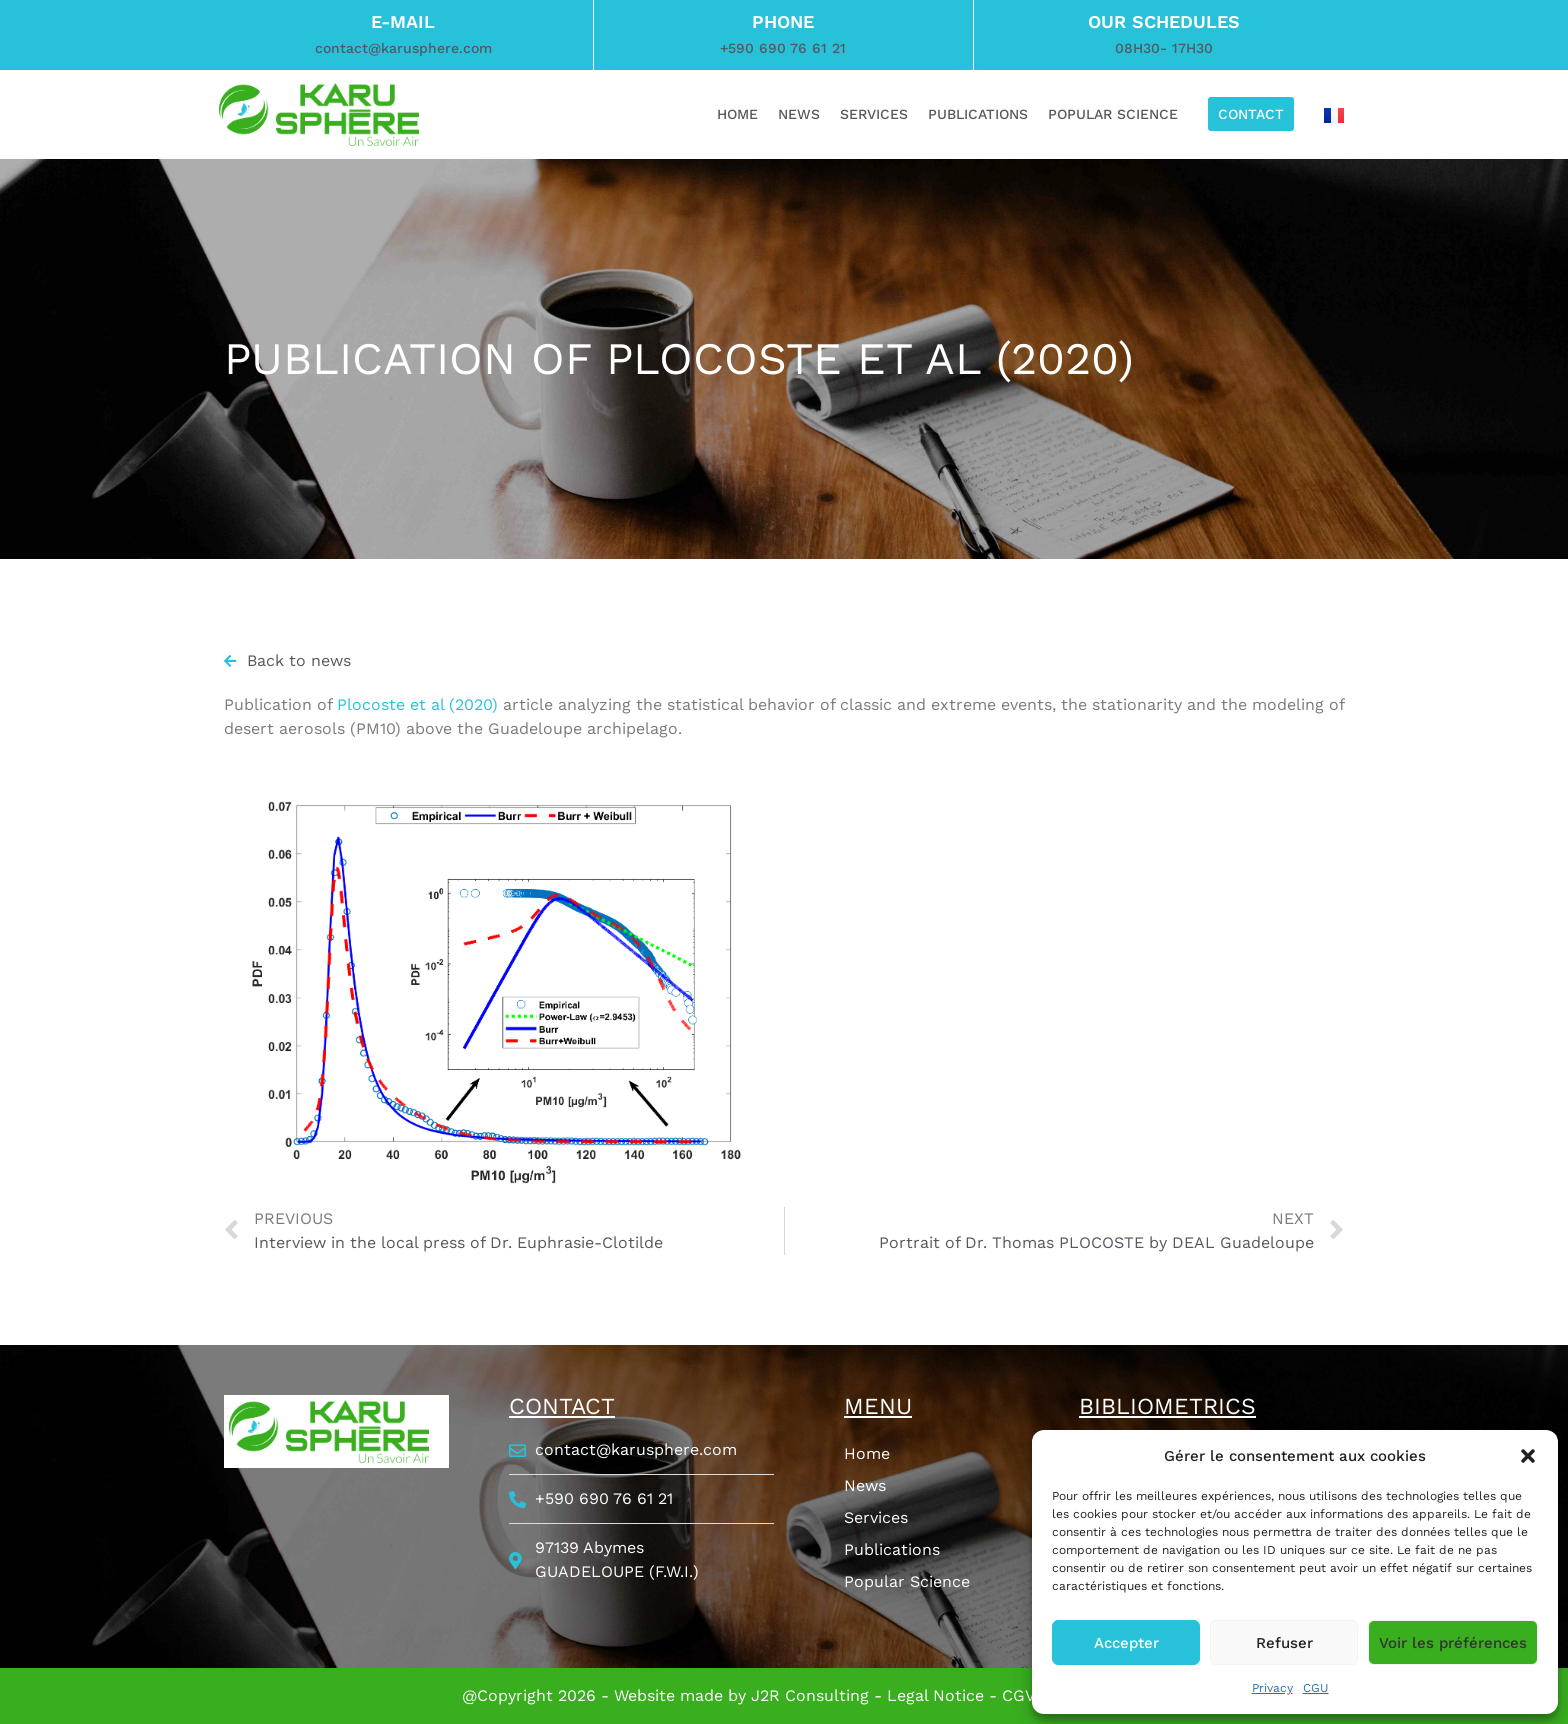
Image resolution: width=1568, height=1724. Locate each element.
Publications (892, 1549)
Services (876, 1517)
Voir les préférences (1453, 1643)
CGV (1018, 1695)
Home (867, 1453)
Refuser (1284, 1643)
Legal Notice (935, 1695)
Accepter (1126, 1643)
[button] (1528, 1456)
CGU (1316, 1688)
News (865, 1485)
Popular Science (907, 1581)
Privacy (1272, 1688)
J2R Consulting (810, 1695)
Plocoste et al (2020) (417, 704)
